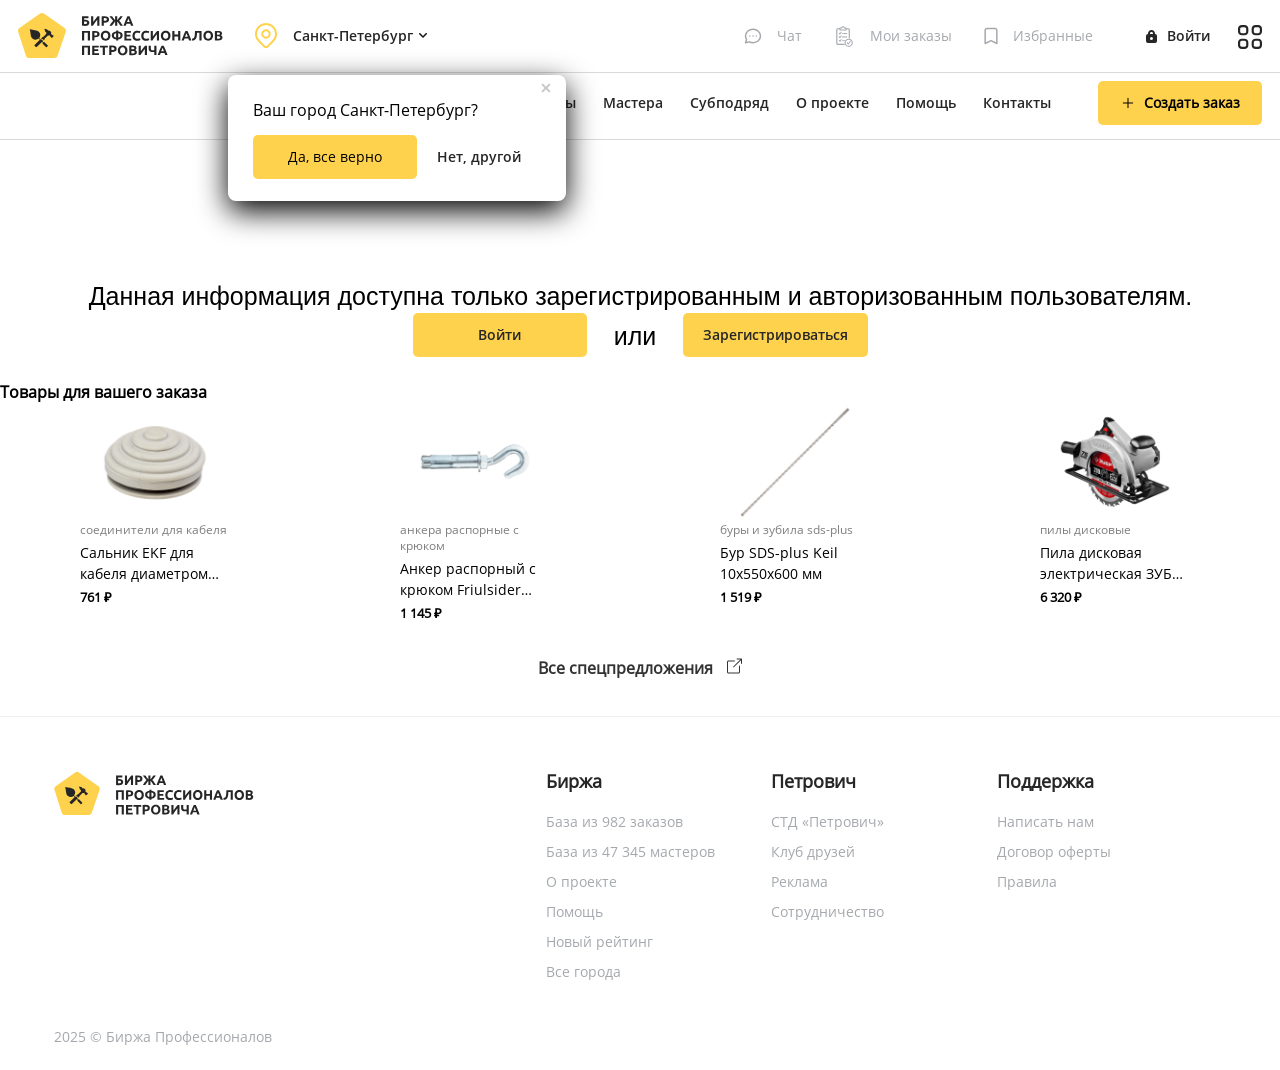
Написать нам (1045, 821)
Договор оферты (1054, 851)
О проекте (832, 102)
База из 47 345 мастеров (630, 851)
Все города (583, 971)
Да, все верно (335, 156)
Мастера (633, 102)
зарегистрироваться (775, 334)
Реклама (799, 881)
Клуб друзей (813, 851)
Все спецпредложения (640, 668)
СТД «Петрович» (827, 821)
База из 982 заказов (614, 821)
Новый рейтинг (599, 941)
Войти (1178, 35)
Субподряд (729, 102)
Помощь (926, 102)
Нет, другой (479, 156)
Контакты (1017, 102)
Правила (1027, 881)
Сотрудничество (827, 911)
